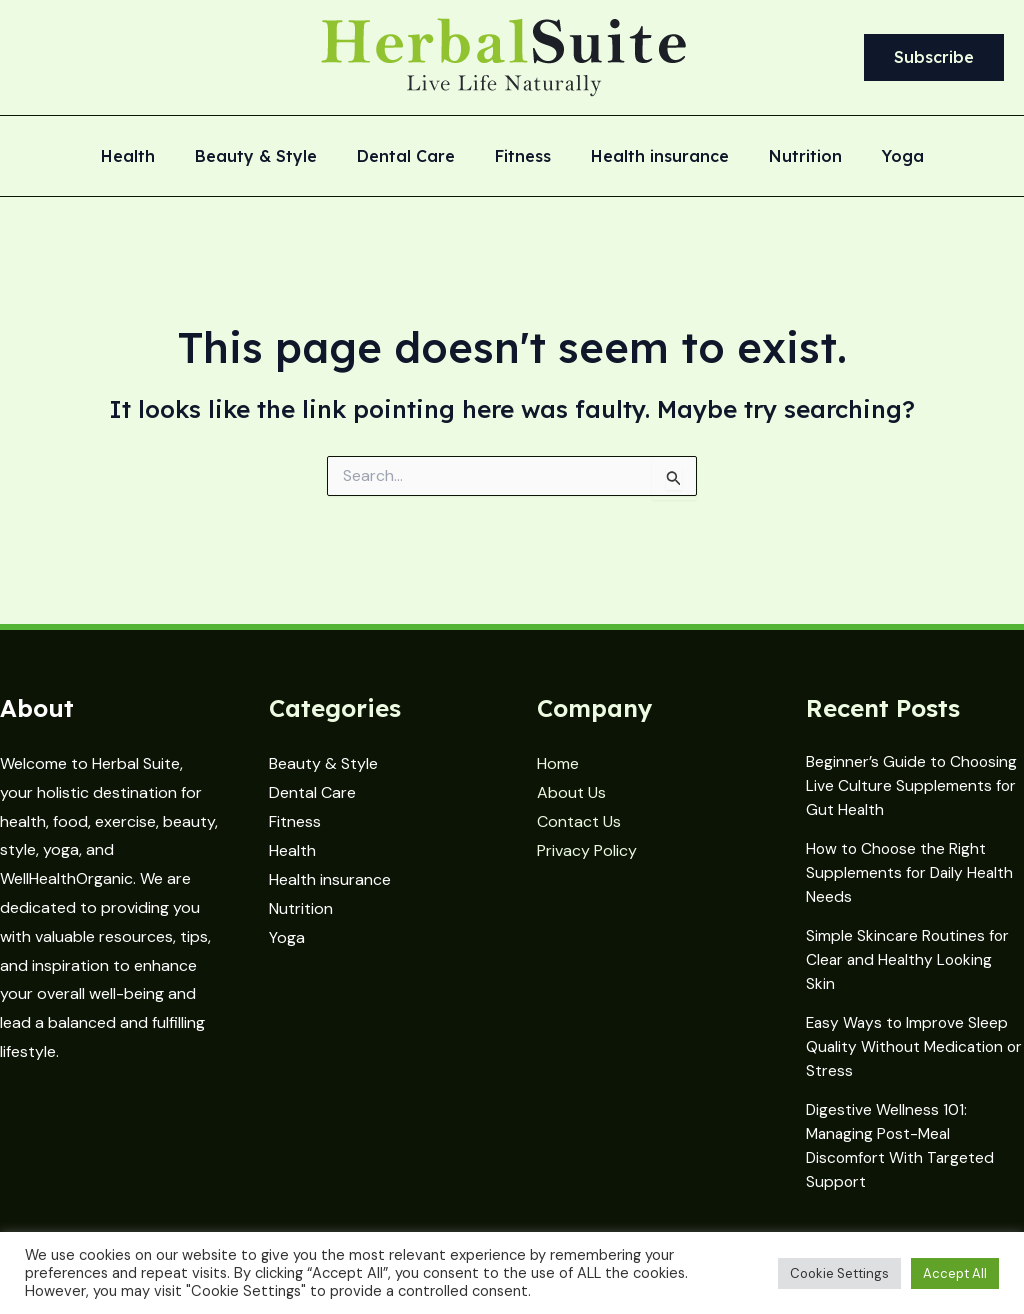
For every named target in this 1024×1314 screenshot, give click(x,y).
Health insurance (652, 157)
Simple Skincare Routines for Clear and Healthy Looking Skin (909, 952)
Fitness (523, 157)
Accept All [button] (955, 1273)
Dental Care (414, 157)
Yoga (879, 157)
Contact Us (579, 821)
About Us (571, 792)
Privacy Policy (587, 849)
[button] (934, 58)
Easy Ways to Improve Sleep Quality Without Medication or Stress (909, 1036)
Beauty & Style (272, 157)
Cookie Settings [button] (839, 1273)
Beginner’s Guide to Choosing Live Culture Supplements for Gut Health (913, 784)
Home (558, 763)
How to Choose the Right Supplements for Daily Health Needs (911, 868)
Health (152, 157)
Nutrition (789, 157)
